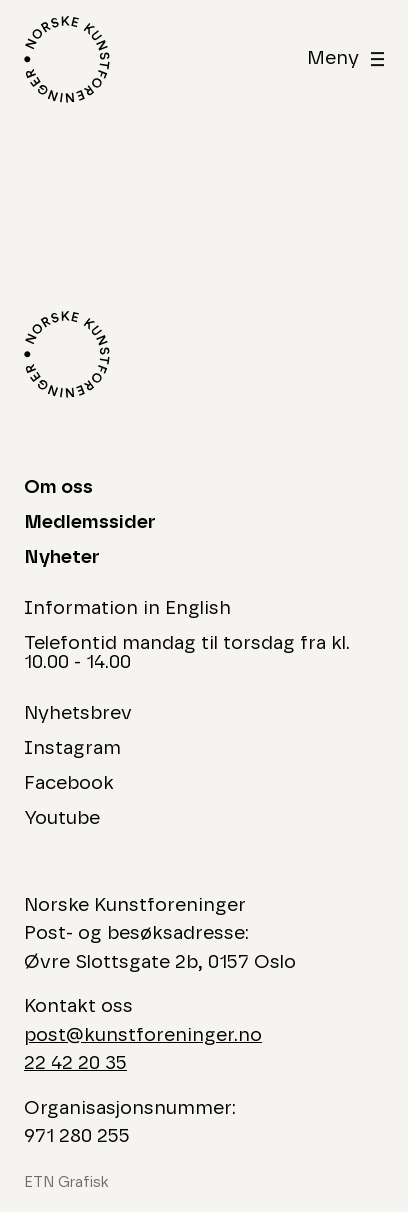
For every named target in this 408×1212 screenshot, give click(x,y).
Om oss (58, 487)
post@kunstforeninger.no (143, 1035)
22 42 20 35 (75, 1063)
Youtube (62, 818)
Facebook (69, 783)
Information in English (127, 608)
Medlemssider (90, 522)
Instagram (72, 748)
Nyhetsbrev (78, 713)
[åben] (345, 59)
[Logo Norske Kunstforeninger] (67, 59)
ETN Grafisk (66, 1182)
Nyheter (62, 557)
